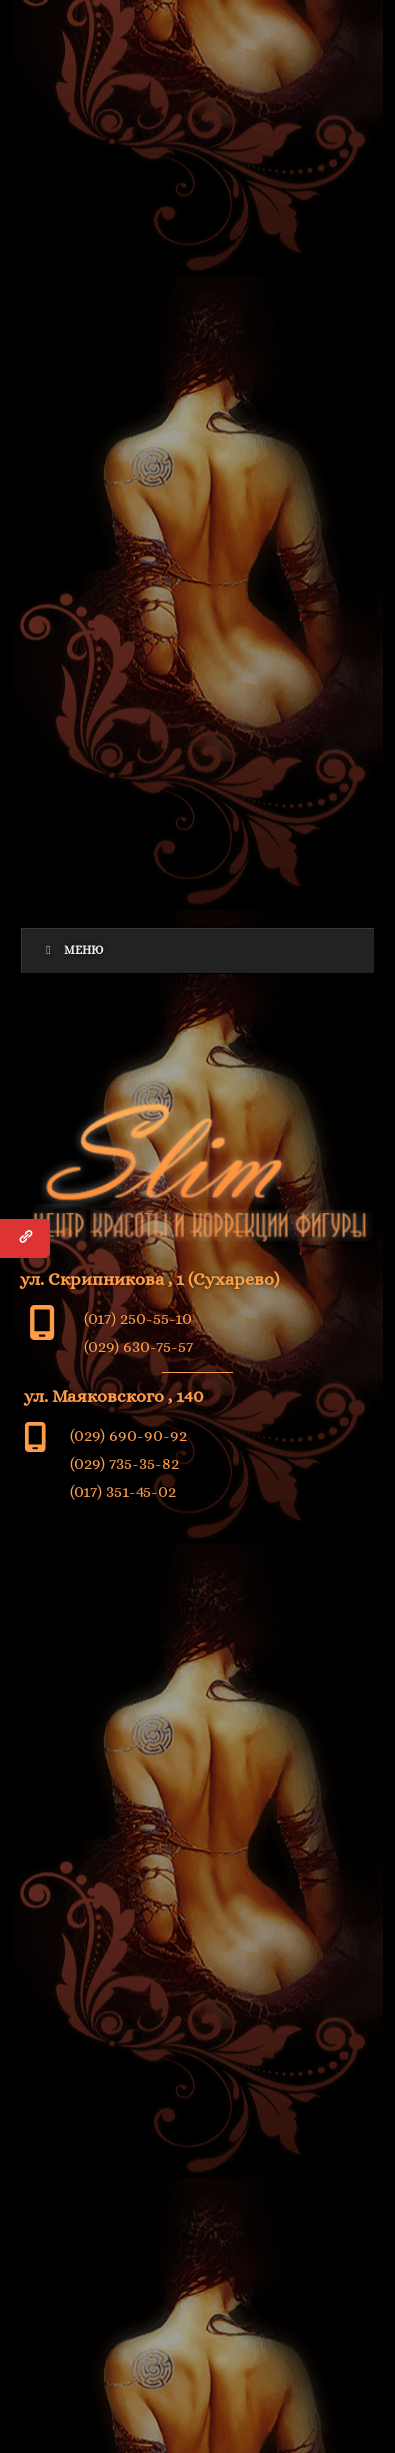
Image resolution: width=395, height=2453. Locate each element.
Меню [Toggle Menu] (72, 950)
